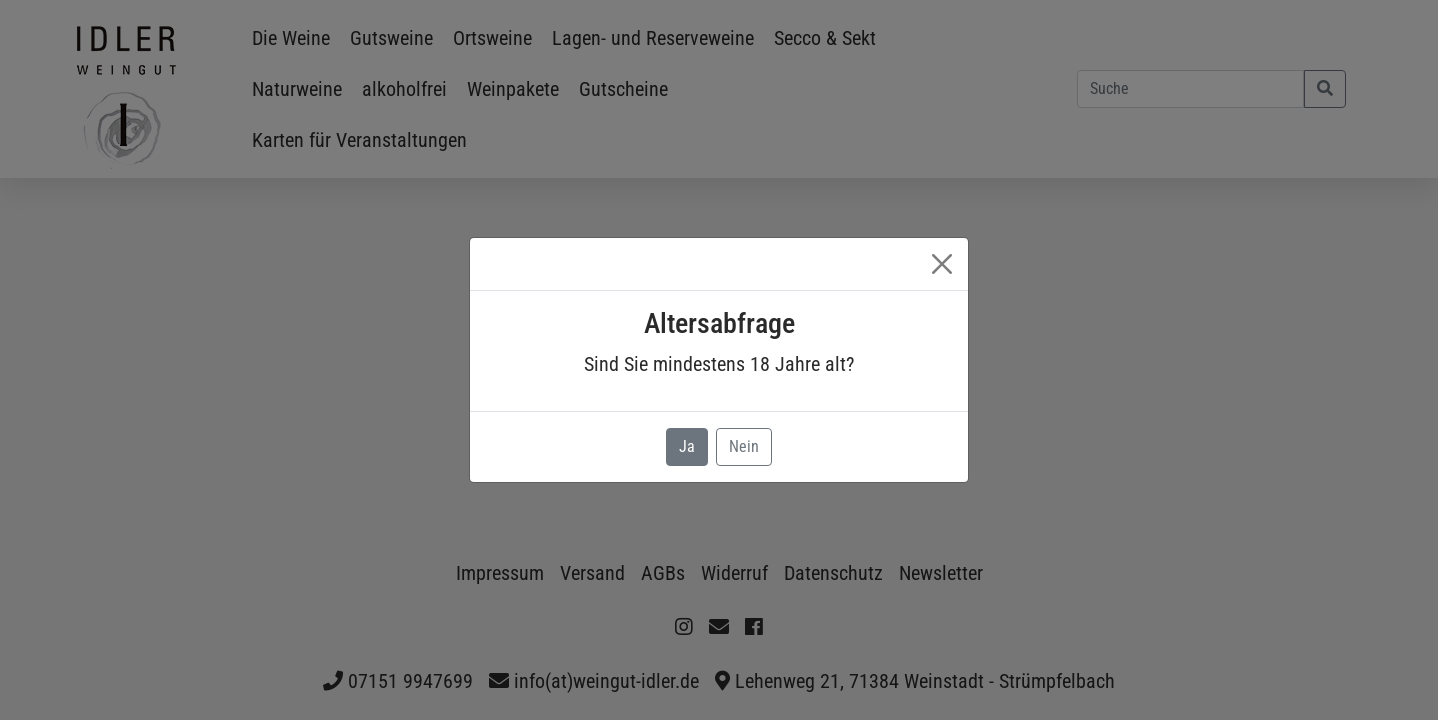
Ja (687, 446)
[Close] (942, 264)
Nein (744, 446)
